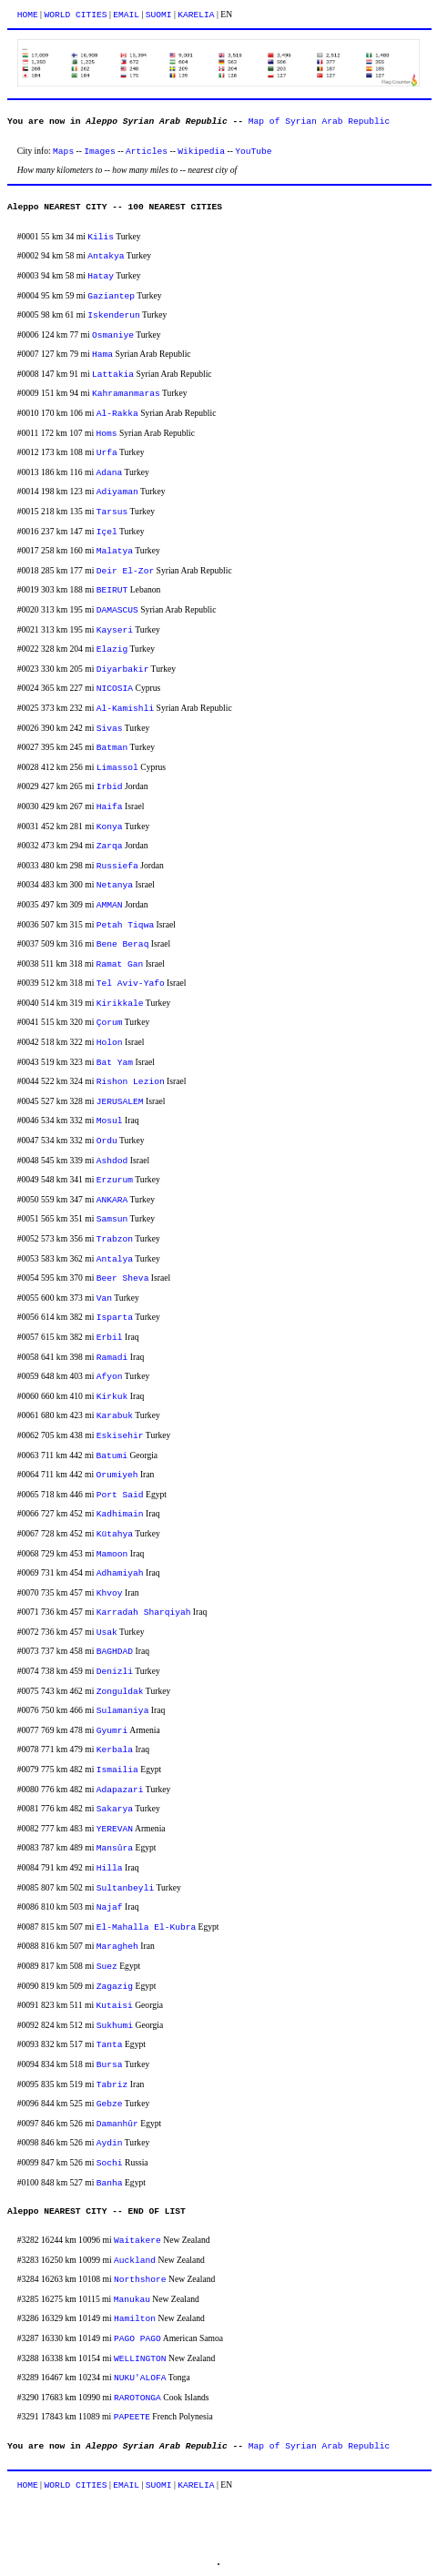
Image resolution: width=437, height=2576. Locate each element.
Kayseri (115, 630)
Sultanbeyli (125, 1888)
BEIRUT (112, 590)
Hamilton (135, 2319)
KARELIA (196, 15)
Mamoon (112, 1554)
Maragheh (117, 1947)
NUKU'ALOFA (140, 2378)
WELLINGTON (140, 2359)
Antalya (115, 1259)
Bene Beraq (123, 944)
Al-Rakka (117, 414)
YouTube (253, 152)
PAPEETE (132, 2417)
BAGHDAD (115, 1652)
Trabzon (115, 1239)
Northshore (140, 2280)
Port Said (120, 1495)
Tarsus (112, 512)
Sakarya (115, 1809)
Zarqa (110, 846)
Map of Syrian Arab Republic (319, 122)
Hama (102, 355)
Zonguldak (120, 1692)
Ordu (107, 1141)
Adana (109, 473)
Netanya (115, 885)
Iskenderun (113, 315)
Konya (110, 827)
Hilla (110, 1868)
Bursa (110, 2065)
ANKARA (112, 1200)
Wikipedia (201, 152)
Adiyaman (117, 492)
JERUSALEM (120, 1102)
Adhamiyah (120, 1573)
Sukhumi (115, 2026)
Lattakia (113, 375)
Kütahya (115, 1534)
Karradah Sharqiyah (144, 1612)
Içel (107, 532)
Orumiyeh (116, 1475)
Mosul (110, 1121)
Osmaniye (113, 335)
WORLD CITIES (75, 15)
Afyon (110, 1377)
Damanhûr (117, 2124)
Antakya (105, 256)
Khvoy (110, 1593)
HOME (27, 15)
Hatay (100, 276)
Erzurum (115, 1180)
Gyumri (112, 1731)
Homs (106, 434)
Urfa (107, 453)
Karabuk (115, 1416)
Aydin (110, 2143)
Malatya (115, 551)
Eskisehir (120, 1436)
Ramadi (112, 1358)
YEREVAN (115, 1829)
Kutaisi (114, 2006)
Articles (147, 152)
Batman (112, 748)
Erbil (110, 1338)
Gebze (110, 2104)
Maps (63, 152)
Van (104, 1298)
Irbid (110, 787)
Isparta (115, 1318)
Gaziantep (111, 296)
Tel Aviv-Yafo (131, 984)
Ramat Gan (119, 964)
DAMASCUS (117, 610)
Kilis (100, 237)
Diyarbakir (123, 669)
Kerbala (115, 1750)
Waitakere (137, 2241)
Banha (110, 2183)
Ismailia (117, 1770)
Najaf (110, 1907)
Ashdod (112, 1161)
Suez (107, 1967)
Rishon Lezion (131, 1082)
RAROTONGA (137, 2398)
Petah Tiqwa (125, 925)
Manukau (132, 2300)
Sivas (110, 729)
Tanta (110, 2045)
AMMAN (110, 905)
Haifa (110, 807)
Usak (107, 1633)
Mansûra (115, 1848)
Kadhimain (120, 1514)
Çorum (110, 1023)
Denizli (115, 1672)
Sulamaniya (123, 1711)
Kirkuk (112, 1397)
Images (100, 152)
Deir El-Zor (125, 571)
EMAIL (126, 15)
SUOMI (159, 15)
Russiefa (117, 866)
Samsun (112, 1219)
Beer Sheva (123, 1278)
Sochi (110, 2163)
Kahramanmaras (126, 394)
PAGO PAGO (137, 2339)
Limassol (117, 768)
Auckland (135, 2261)
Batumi (111, 1456)
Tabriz (112, 2085)
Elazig (112, 649)
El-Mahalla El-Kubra (146, 1927)
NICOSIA (115, 689)
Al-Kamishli (125, 709)
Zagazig (115, 1987)
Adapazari (120, 1790)
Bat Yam (115, 1063)
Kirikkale (120, 1004)
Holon (110, 1043)
